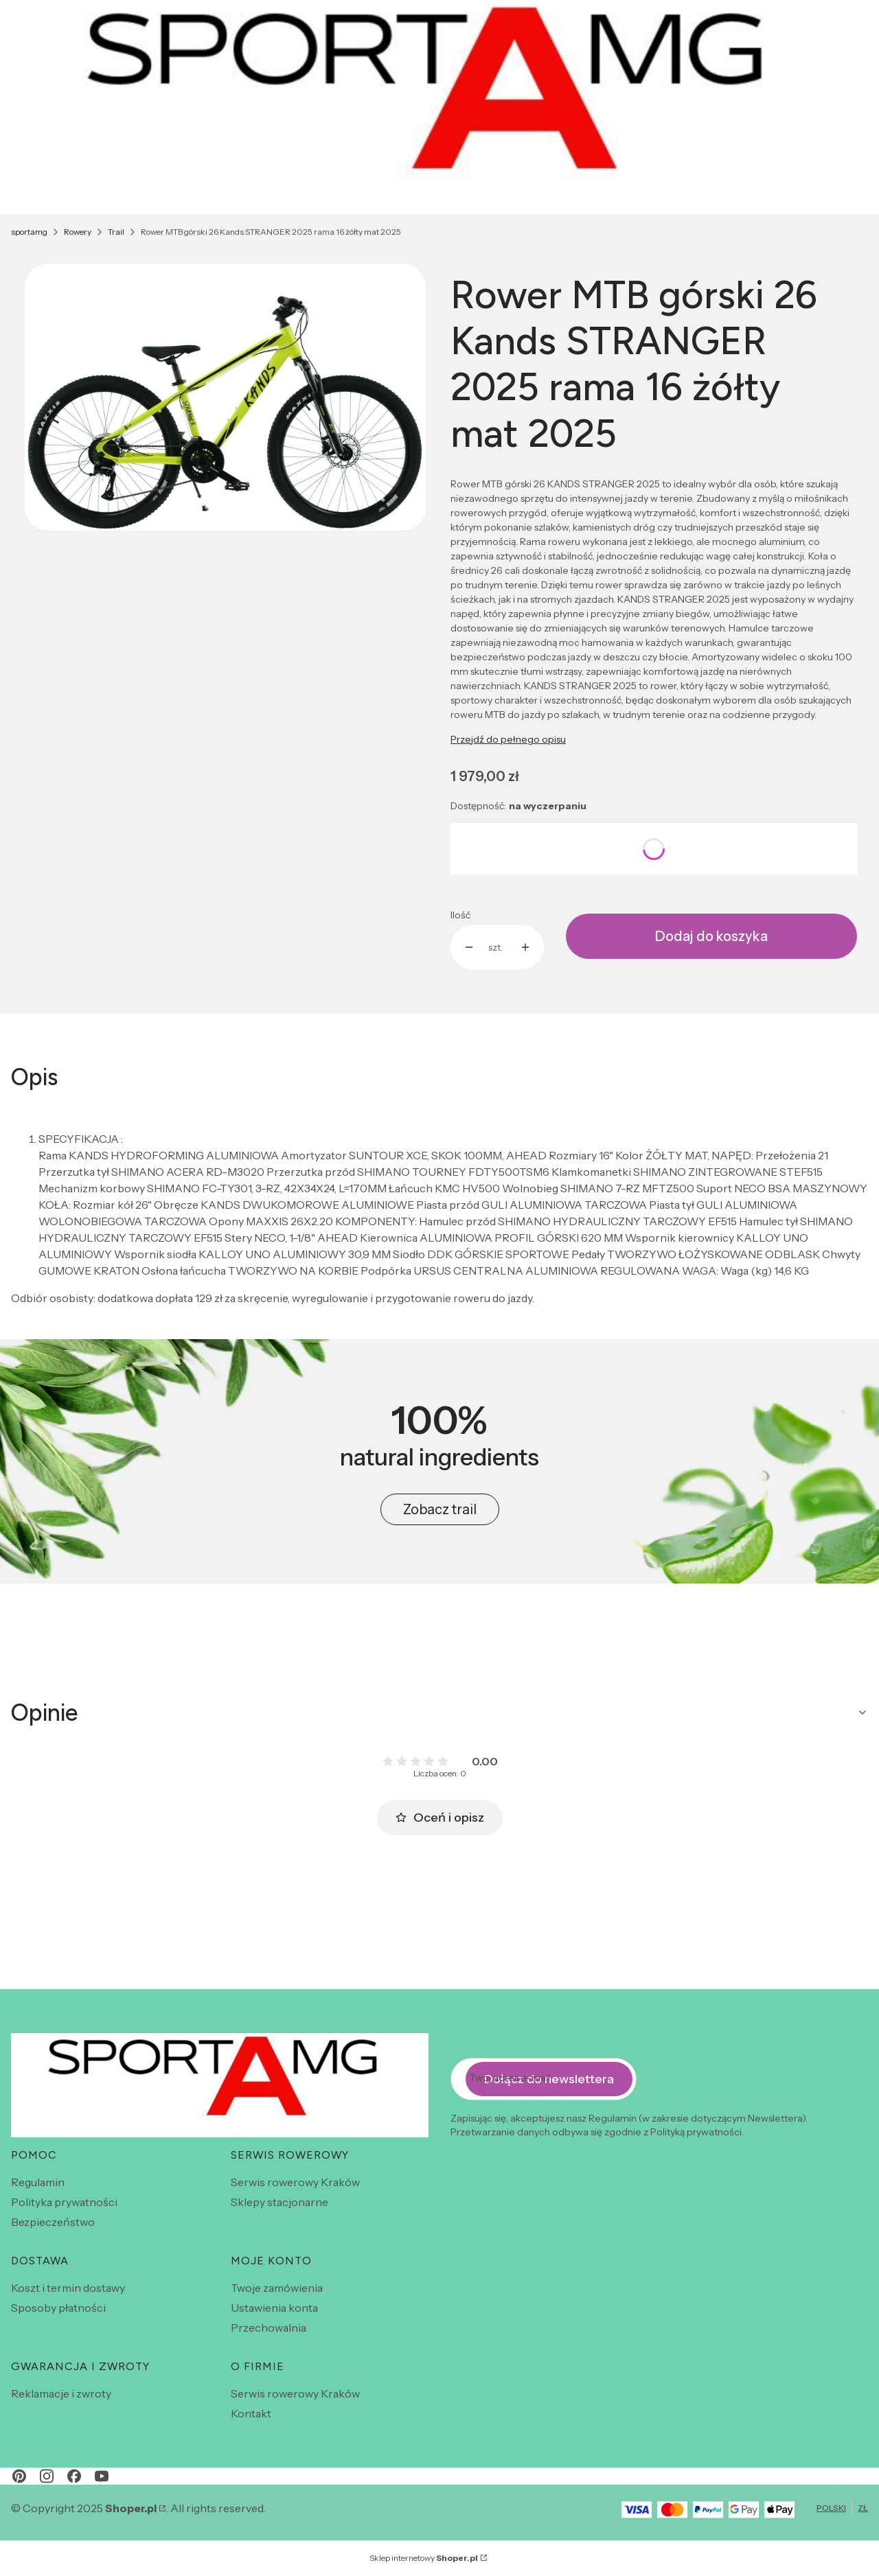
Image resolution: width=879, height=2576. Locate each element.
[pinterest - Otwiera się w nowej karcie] (19, 2476)
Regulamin (38, 2182)
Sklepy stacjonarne (279, 2202)
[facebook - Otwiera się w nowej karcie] (74, 2476)
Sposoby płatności (58, 2307)
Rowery (77, 232)
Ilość (460, 915)
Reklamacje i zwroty (61, 2393)
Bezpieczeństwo (53, 2222)
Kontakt (251, 2413)
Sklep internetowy (423, 2558)
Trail (116, 232)
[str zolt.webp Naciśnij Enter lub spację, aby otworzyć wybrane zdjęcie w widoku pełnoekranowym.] (225, 397)
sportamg (29, 232)
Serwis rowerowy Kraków (295, 2182)
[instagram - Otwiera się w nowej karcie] (46, 2476)
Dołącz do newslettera (549, 2078)
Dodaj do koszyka (711, 936)
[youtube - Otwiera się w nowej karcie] (101, 2476)
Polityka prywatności (64, 2202)
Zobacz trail (440, 1509)
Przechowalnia (268, 2327)
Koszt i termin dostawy (68, 2288)
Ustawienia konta (274, 2307)
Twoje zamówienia (277, 2288)
